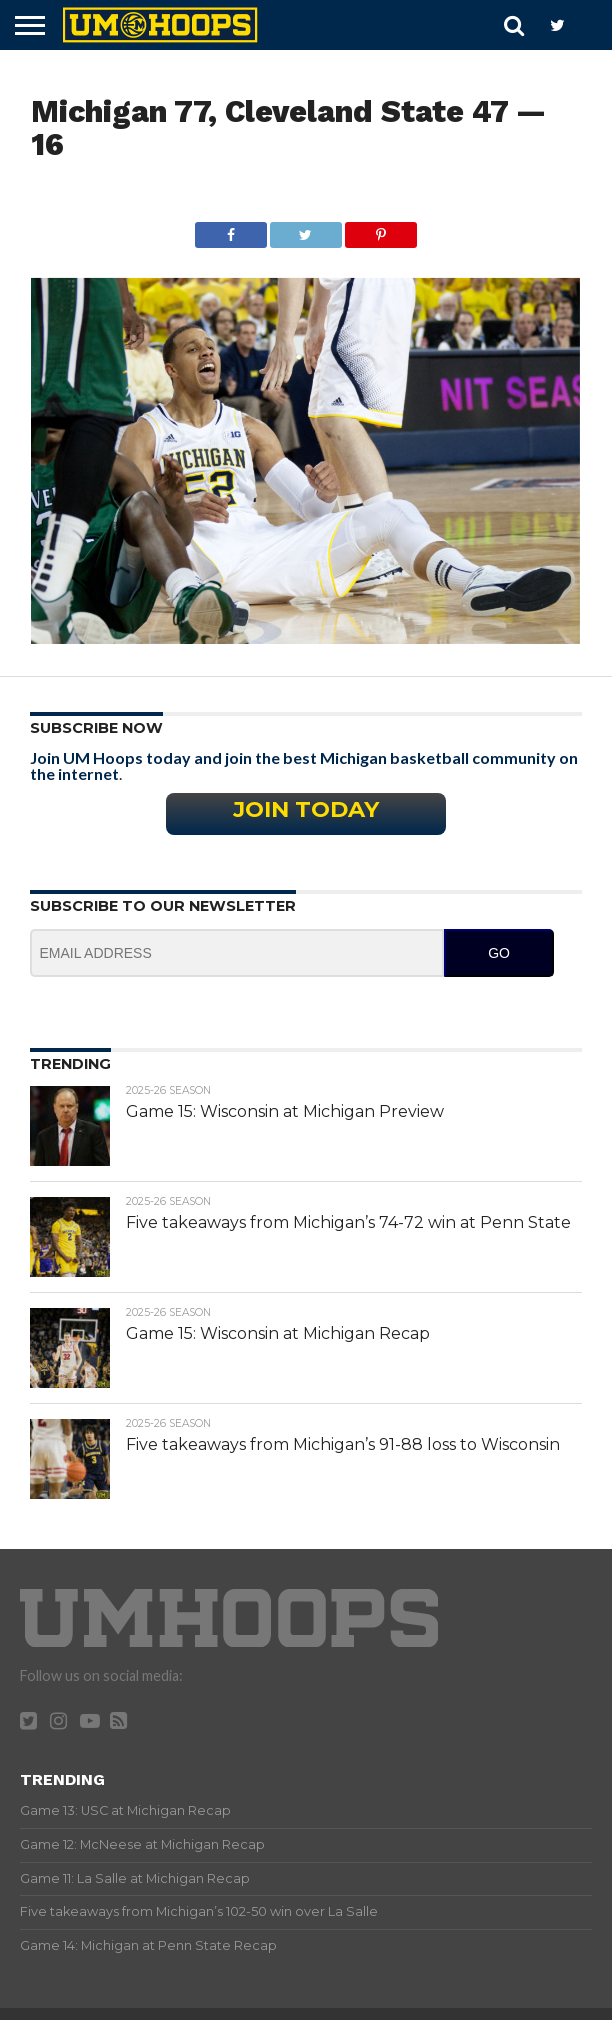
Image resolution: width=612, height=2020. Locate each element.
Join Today (306, 809)
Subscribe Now (96, 728)
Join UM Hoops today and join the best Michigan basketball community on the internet (304, 765)
